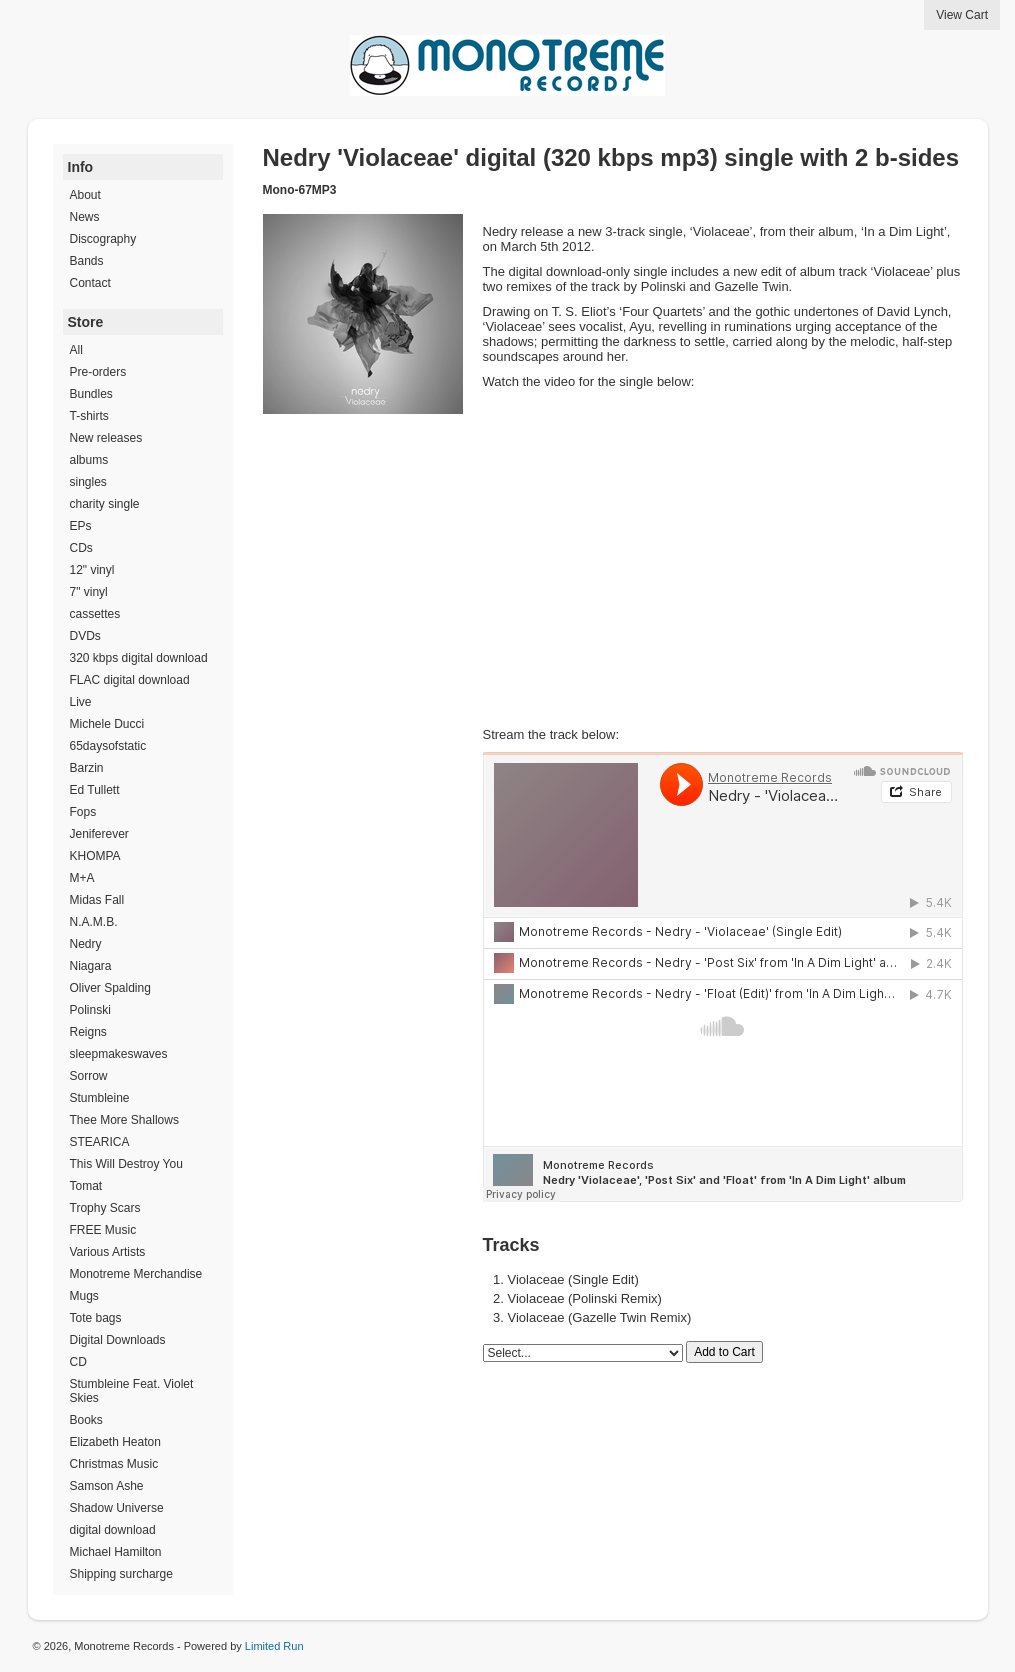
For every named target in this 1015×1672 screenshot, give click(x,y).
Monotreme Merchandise (136, 1274)
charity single (105, 504)
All (76, 350)
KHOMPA (95, 856)
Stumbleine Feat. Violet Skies (132, 1391)
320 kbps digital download (139, 658)
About (85, 195)
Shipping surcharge (121, 1574)
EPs (81, 526)
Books (86, 1420)
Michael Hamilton (116, 1552)
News (85, 217)
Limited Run (274, 1646)
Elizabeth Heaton (115, 1442)
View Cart (962, 15)
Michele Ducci (107, 724)
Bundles (91, 394)
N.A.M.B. (94, 922)
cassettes (95, 614)
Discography (103, 239)
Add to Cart (724, 1352)
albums (89, 460)
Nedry (86, 944)
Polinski (90, 1010)
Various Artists (108, 1252)
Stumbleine (100, 1098)
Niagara (91, 966)
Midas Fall (97, 900)
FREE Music (103, 1230)
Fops (83, 812)
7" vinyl (89, 592)
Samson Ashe (107, 1486)
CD (78, 1362)
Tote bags (96, 1318)
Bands (87, 261)
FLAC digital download (130, 680)
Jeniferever (99, 834)
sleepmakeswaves (119, 1054)
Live (81, 702)
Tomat (86, 1186)
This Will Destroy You (126, 1164)
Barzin (87, 768)
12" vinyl (92, 570)
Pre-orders (98, 372)
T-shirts (89, 416)
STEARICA (100, 1142)
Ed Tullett (95, 790)
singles (88, 482)
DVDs (85, 636)
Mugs (84, 1296)
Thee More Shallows (124, 1120)
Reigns (88, 1032)
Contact (90, 283)
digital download (113, 1530)
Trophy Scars (105, 1208)
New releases (106, 438)
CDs (81, 548)
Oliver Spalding (110, 988)
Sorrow (89, 1076)
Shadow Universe (117, 1508)
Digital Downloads (118, 1340)
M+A (82, 878)
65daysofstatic (108, 746)
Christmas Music (114, 1464)
